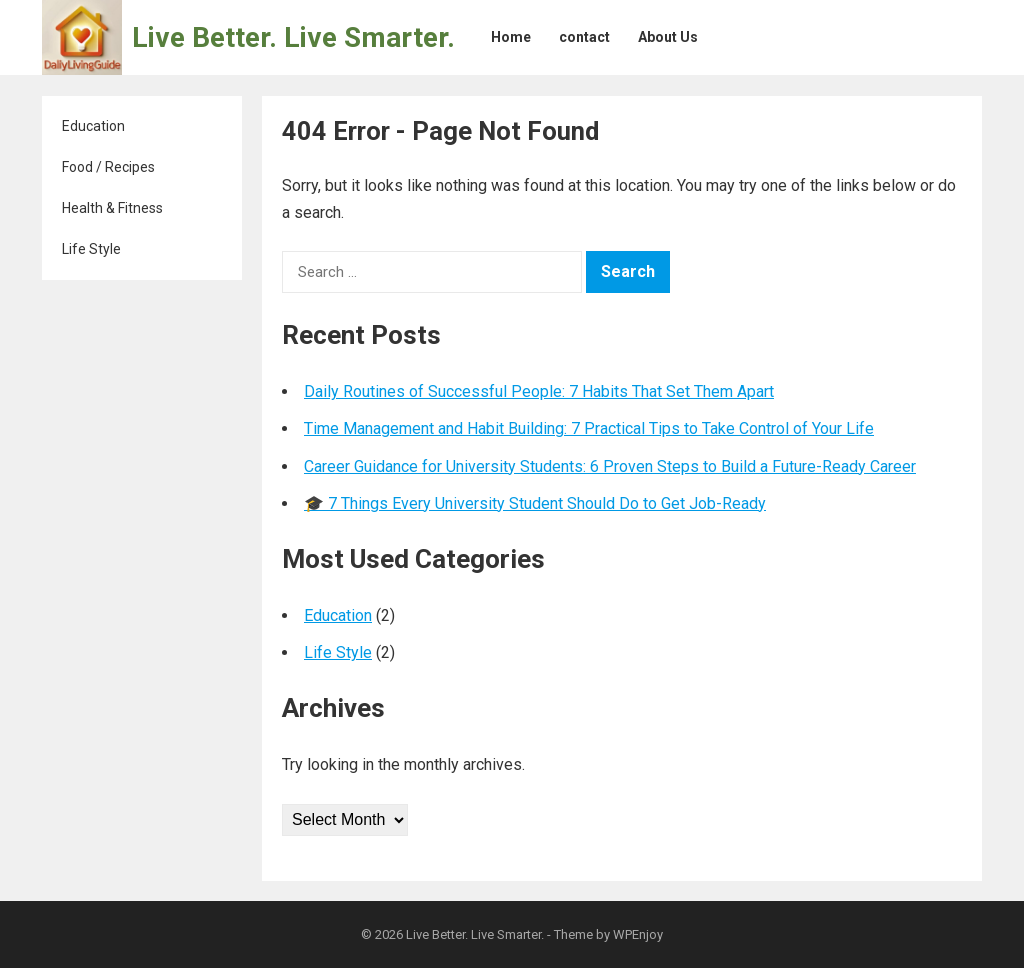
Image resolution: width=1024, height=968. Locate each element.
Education (93, 126)
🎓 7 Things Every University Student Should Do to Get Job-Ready (535, 503)
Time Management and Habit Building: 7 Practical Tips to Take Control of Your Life (589, 428)
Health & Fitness (112, 208)
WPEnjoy (638, 934)
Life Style (91, 249)
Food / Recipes (108, 167)
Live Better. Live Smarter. (293, 37)
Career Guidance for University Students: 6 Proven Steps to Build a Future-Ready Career (610, 466)
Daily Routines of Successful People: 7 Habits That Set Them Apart (539, 391)
